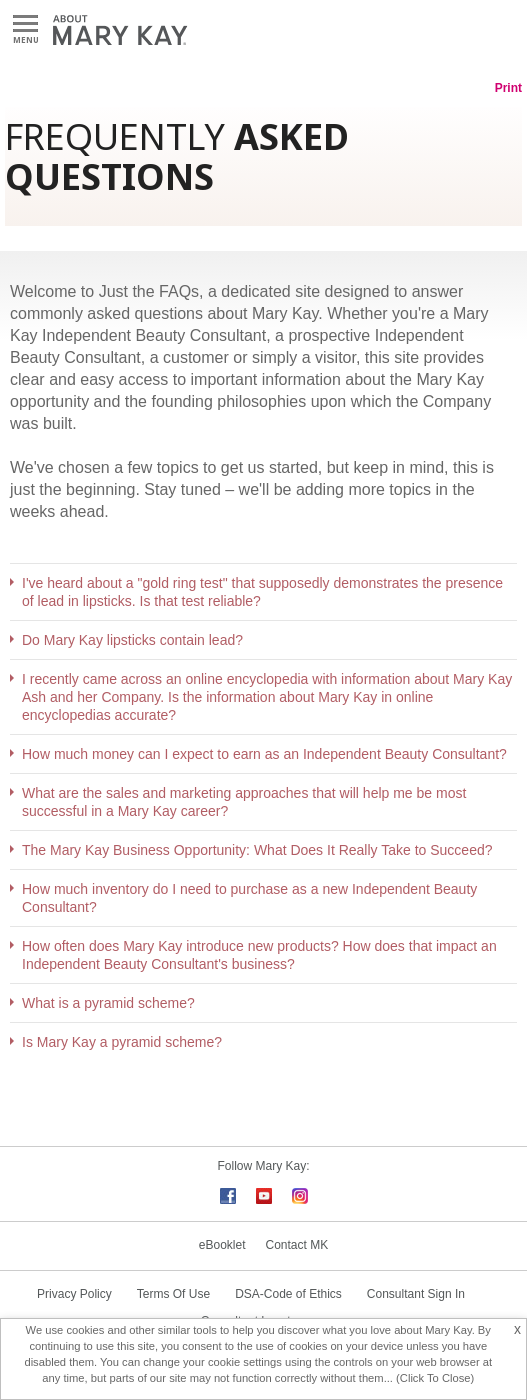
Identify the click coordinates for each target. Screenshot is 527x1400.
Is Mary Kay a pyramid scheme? (122, 1042)
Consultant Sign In (416, 1294)
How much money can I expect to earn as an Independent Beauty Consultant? (264, 754)
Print (508, 88)
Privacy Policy (74, 1294)
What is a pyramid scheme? (108, 1003)
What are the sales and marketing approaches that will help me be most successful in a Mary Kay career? (244, 802)
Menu (25, 24)
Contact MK (297, 1245)
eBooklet (222, 1245)
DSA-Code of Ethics (288, 1294)
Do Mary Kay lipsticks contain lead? (132, 640)
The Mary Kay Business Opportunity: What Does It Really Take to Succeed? (257, 850)
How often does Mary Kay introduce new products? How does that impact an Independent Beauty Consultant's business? (259, 955)
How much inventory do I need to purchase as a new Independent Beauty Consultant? (249, 898)
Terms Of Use (173, 1294)
